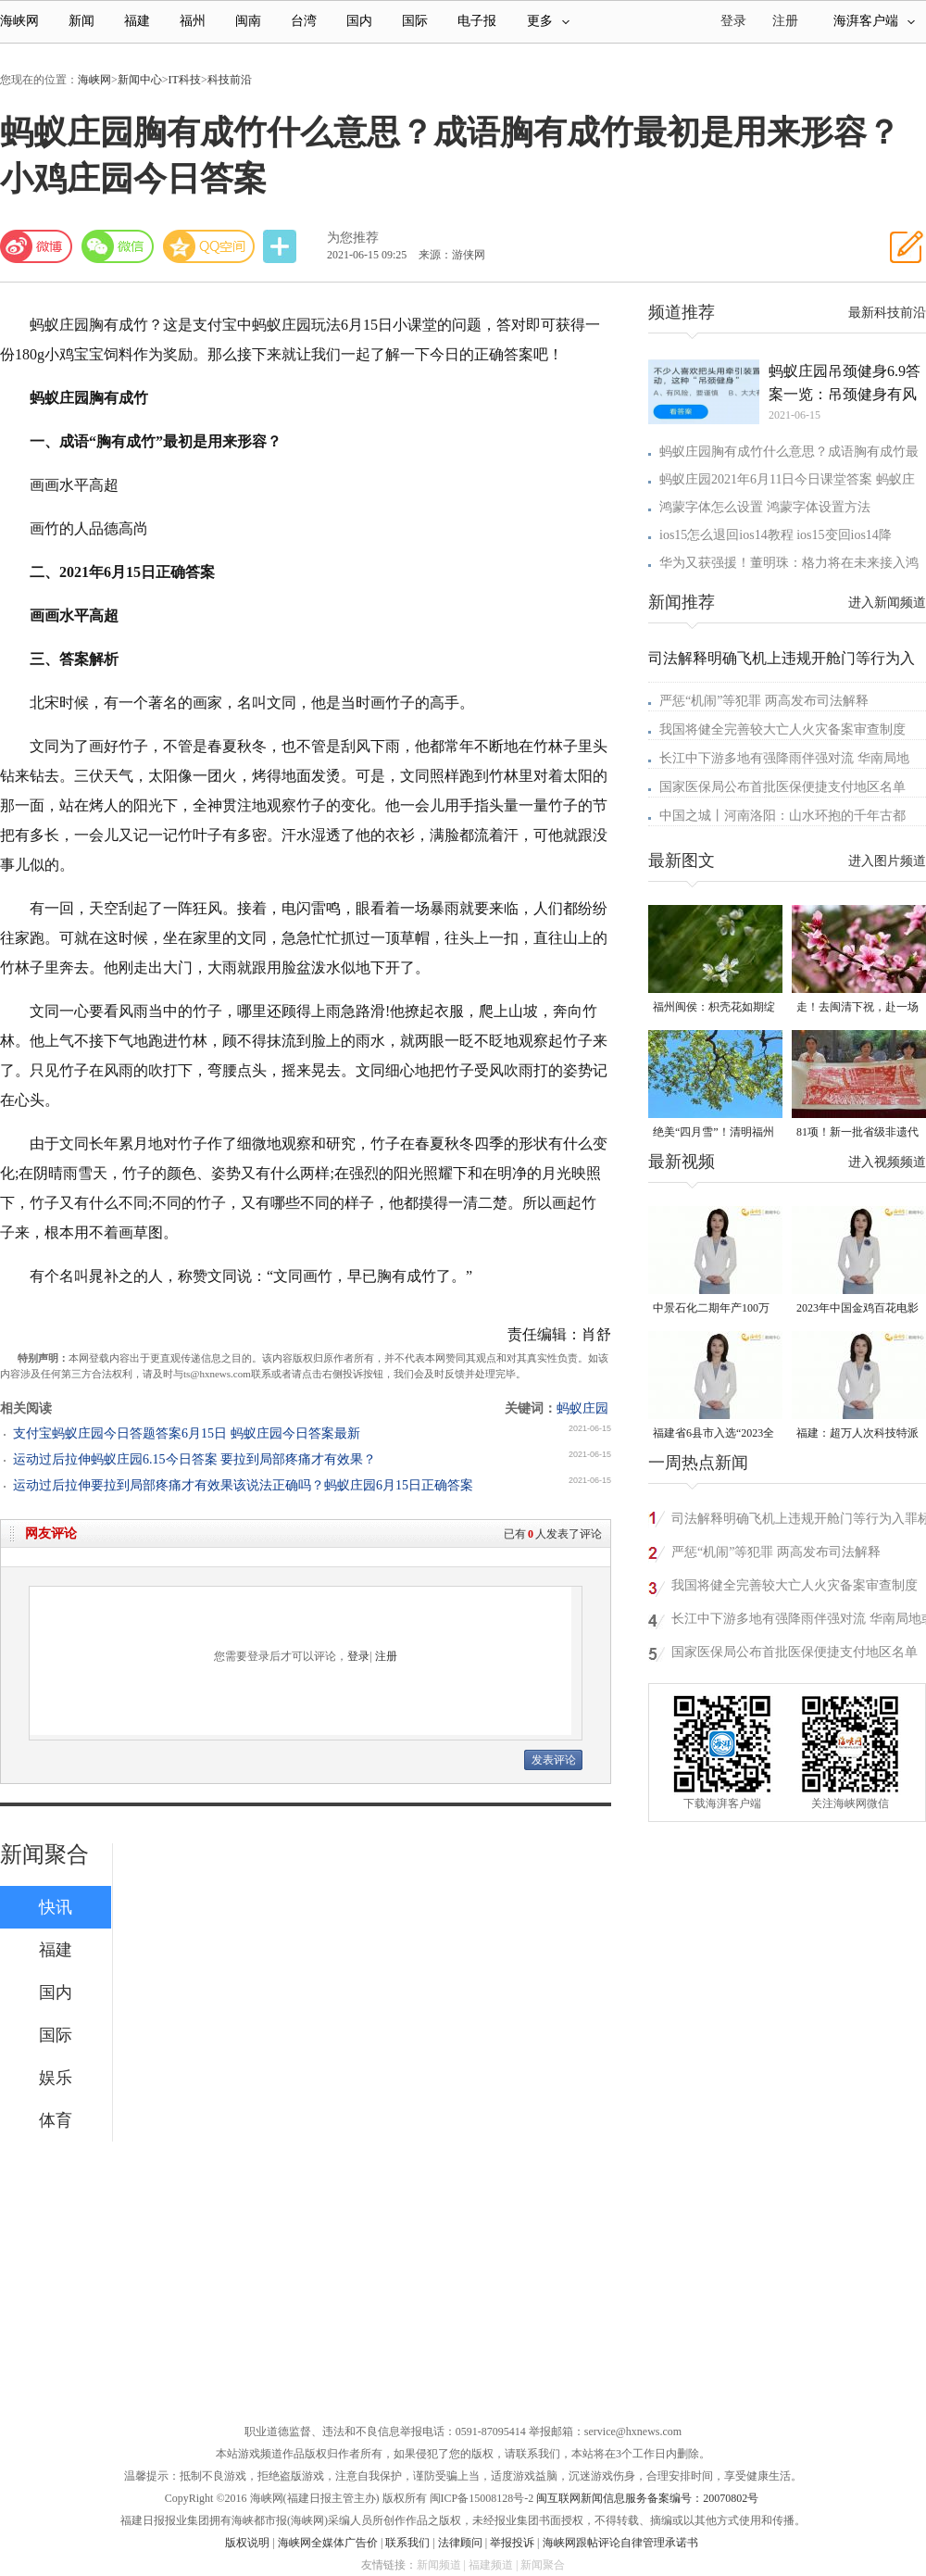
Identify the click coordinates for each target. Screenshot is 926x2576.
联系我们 (407, 2542)
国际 (415, 21)
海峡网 (19, 21)
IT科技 (185, 79)
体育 (55, 2120)
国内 (359, 21)
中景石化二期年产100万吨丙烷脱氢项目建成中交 (714, 1309)
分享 (281, 247)
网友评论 (51, 1533)
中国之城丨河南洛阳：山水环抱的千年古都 (782, 816)
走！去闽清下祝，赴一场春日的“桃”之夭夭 (857, 1008)
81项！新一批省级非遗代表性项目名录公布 (857, 1133)
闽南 (248, 21)
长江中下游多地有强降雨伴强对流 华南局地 (784, 758)
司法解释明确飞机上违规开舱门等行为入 (781, 658)
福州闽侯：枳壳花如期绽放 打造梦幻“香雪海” (714, 1008)
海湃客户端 (874, 21)
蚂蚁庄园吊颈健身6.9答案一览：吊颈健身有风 (844, 382)
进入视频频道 (887, 1162)
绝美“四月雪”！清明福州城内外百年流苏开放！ (713, 1133)
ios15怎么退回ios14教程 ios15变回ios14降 (775, 535)
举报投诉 (512, 2542)
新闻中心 (140, 79)
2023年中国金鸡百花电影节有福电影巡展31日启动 (857, 1309)
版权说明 (247, 2542)
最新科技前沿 (887, 313)
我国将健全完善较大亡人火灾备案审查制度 (782, 729)
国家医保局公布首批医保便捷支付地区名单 (782, 787)
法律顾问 (460, 2542)
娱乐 (55, 2077)
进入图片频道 (887, 861)
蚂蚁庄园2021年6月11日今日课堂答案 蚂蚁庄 (787, 479)
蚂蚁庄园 (582, 1408)
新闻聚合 (44, 1854)
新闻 (81, 21)
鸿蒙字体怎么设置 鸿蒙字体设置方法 (764, 507)
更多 (548, 21)
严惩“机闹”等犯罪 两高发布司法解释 (764, 701)
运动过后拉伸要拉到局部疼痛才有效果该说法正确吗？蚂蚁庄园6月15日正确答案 (243, 1485)
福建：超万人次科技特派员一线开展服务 (857, 1434)
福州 (193, 21)
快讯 (55, 1907)
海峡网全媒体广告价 (328, 2542)
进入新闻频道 (887, 602)
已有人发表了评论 (553, 1533)
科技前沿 (229, 79)
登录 (358, 1656)
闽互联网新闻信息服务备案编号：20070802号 (647, 2498)
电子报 (476, 21)
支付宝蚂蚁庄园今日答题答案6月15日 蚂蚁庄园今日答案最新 (186, 1433)
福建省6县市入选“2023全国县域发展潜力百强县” (713, 1434)
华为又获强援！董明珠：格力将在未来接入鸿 (789, 563)
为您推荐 (353, 238)
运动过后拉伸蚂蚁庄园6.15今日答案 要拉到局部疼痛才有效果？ (194, 1459)
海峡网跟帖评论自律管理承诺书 (620, 2542)
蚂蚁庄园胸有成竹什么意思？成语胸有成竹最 (789, 452)
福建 (137, 21)
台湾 (304, 21)
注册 (785, 21)
